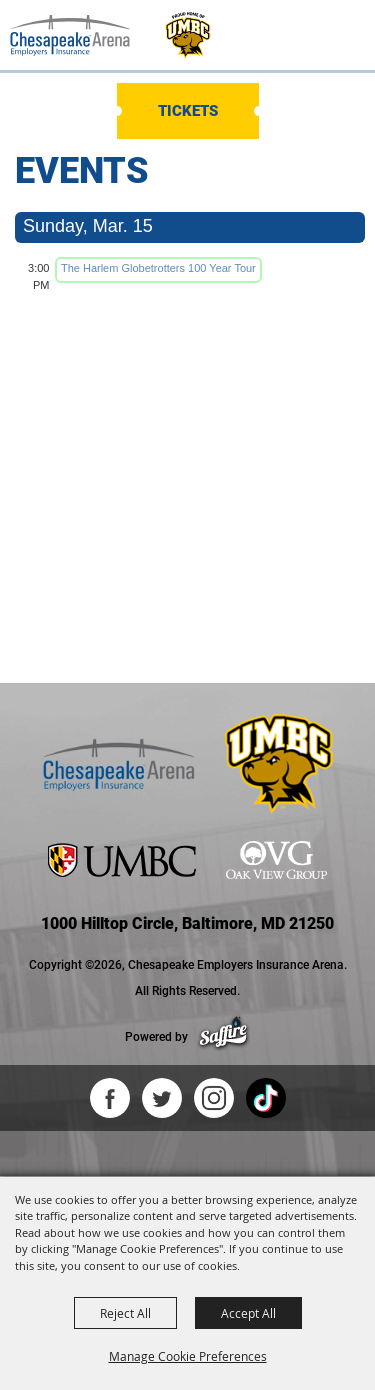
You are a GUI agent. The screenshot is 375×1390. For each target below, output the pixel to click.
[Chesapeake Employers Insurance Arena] (70, 35)
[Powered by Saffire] (223, 1037)
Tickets (188, 111)
